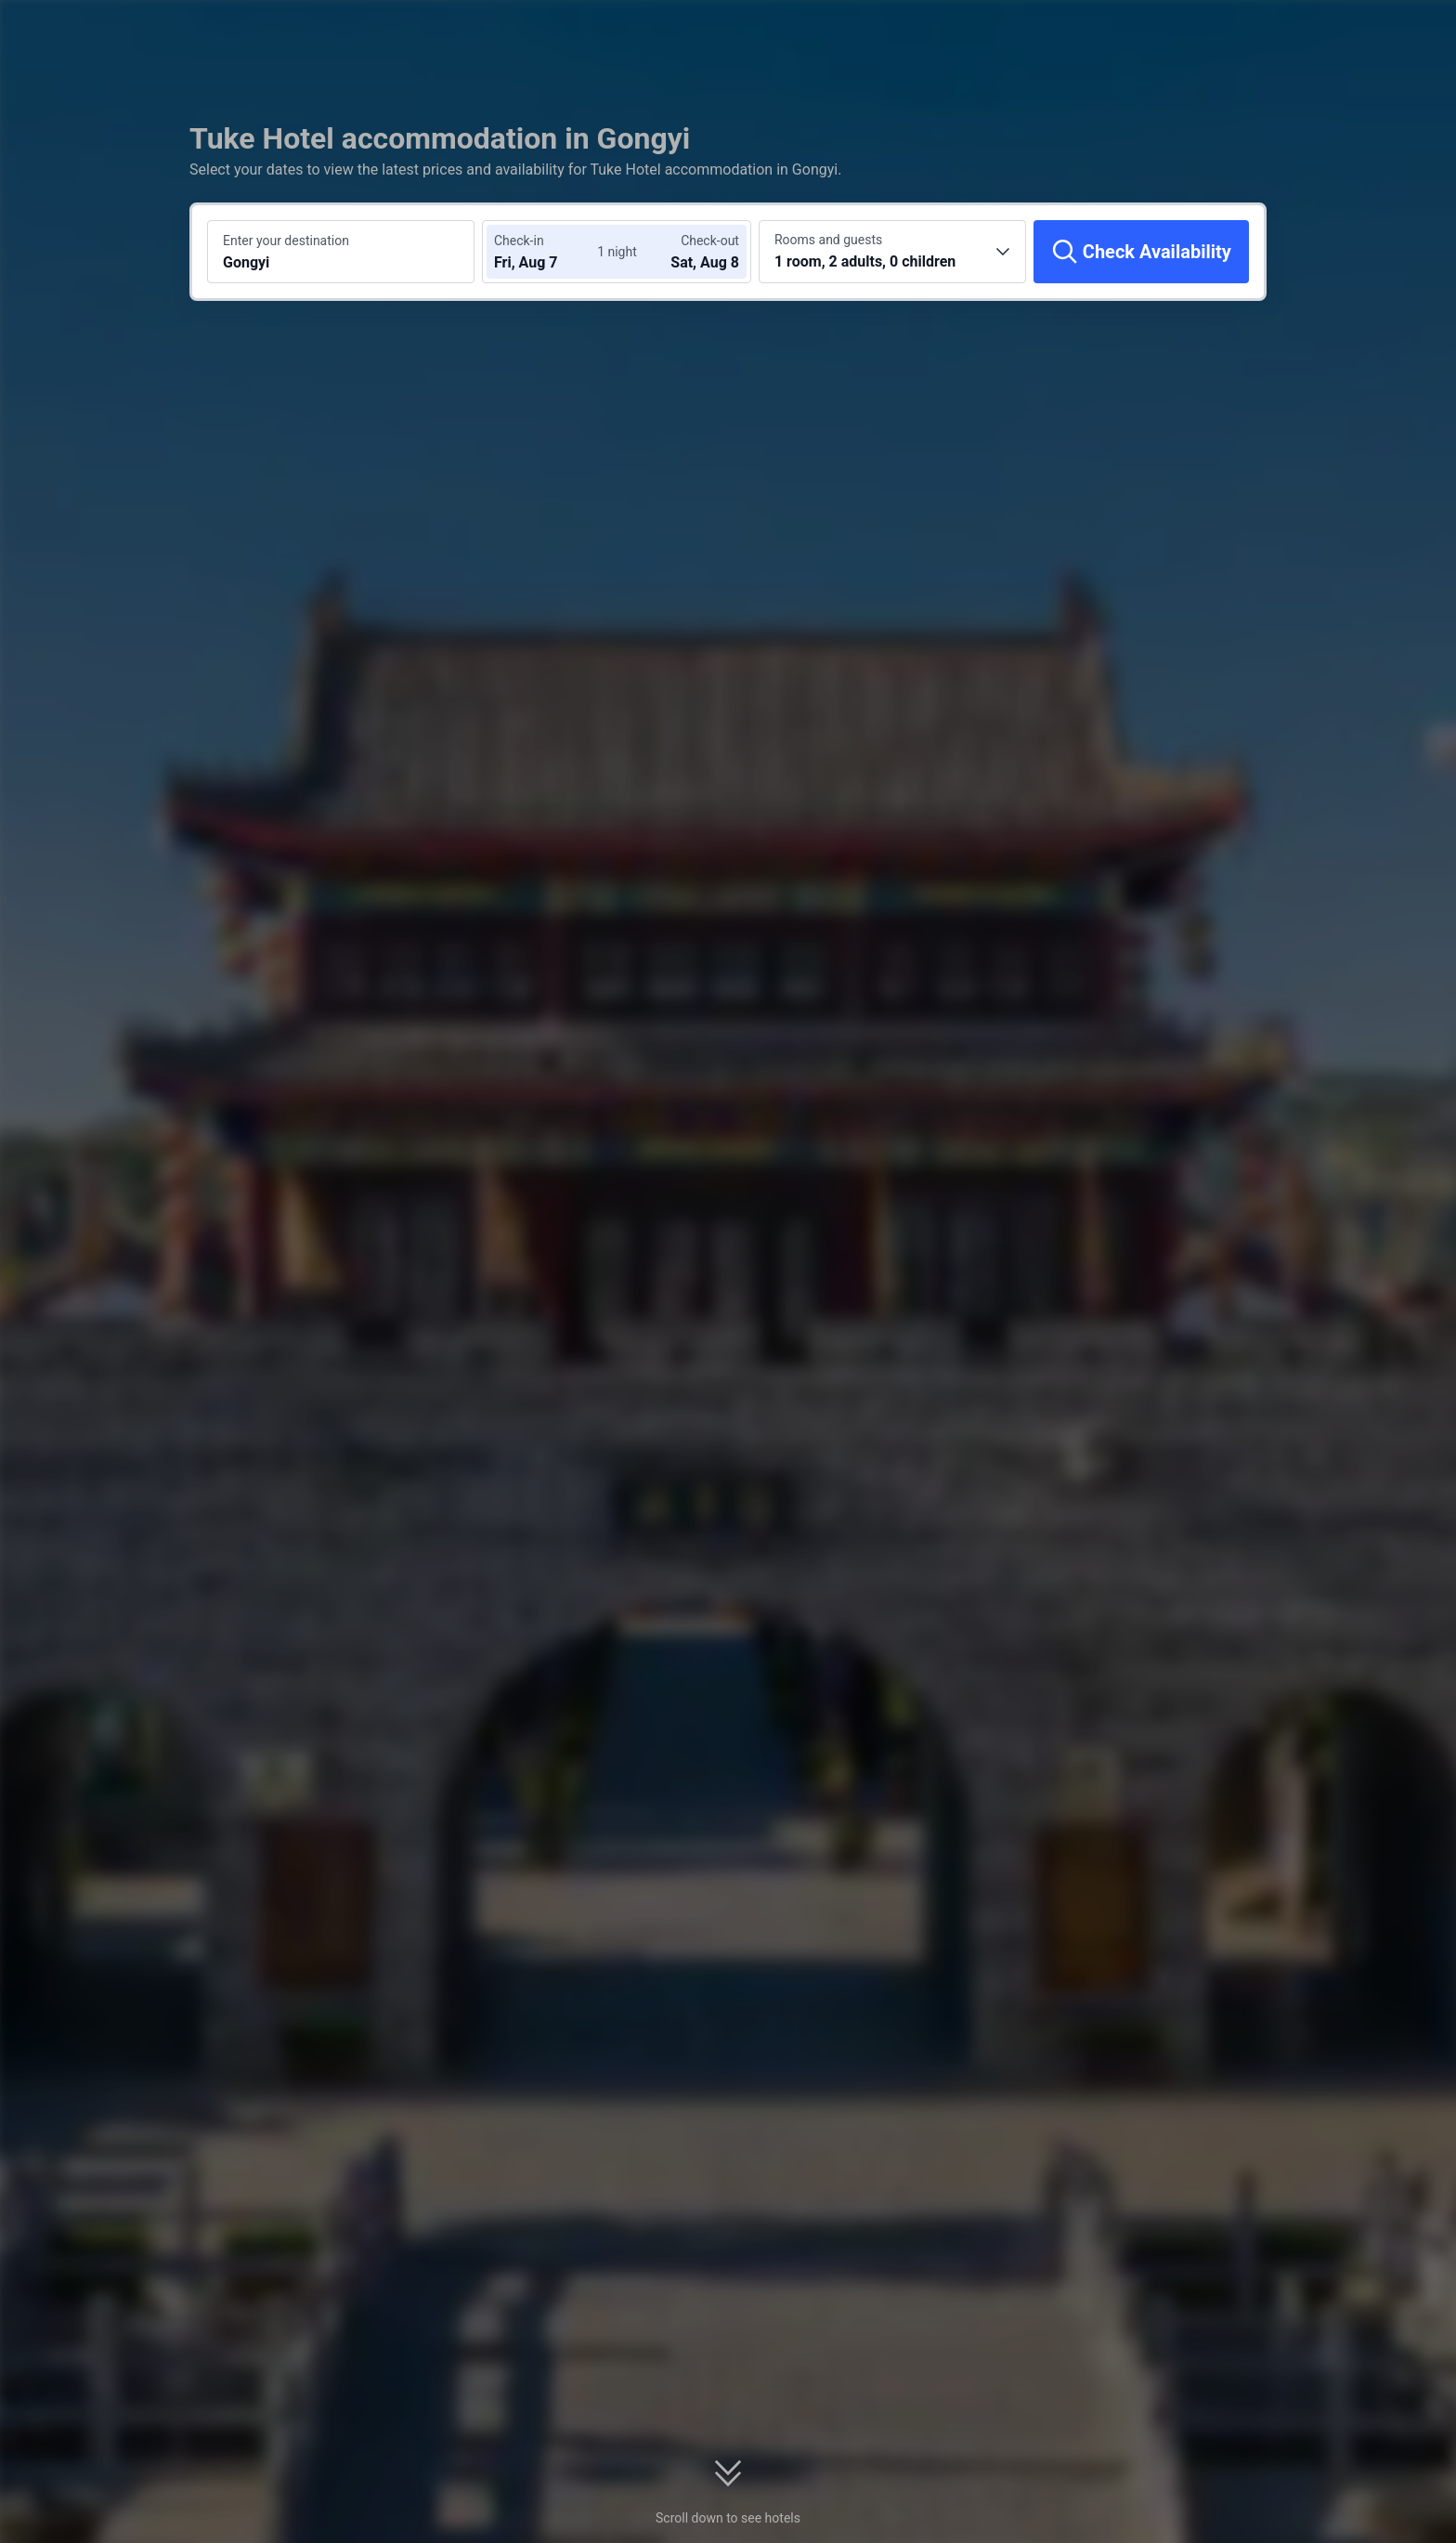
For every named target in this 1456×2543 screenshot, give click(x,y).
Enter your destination (286, 240)
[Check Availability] (1141, 251)
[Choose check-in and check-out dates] (550, 251)
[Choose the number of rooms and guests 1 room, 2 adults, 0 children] (892, 251)
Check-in (519, 240)
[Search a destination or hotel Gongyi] (340, 251)
